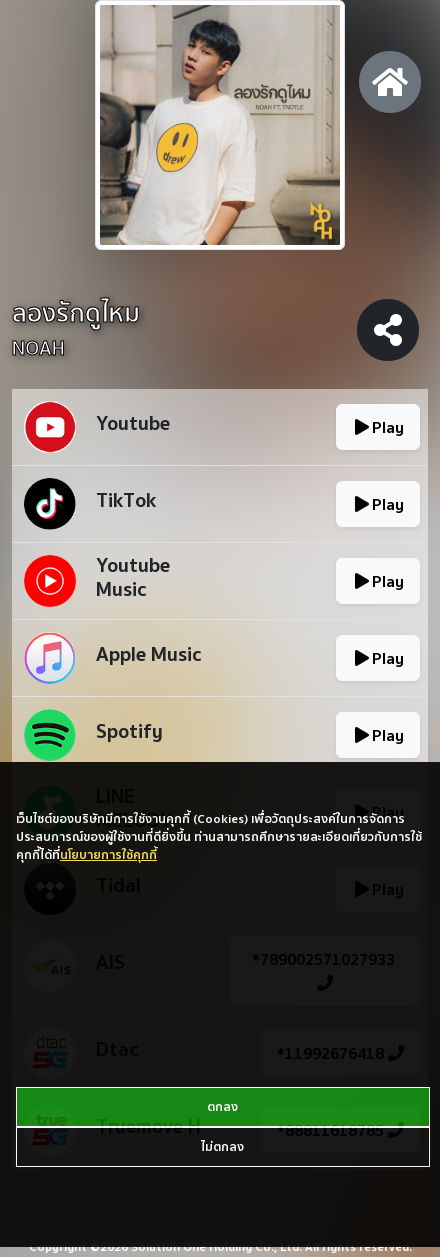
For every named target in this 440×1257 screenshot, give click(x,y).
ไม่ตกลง (222, 1146)
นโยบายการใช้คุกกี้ (108, 854)
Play (378, 427)
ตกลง (222, 1106)
